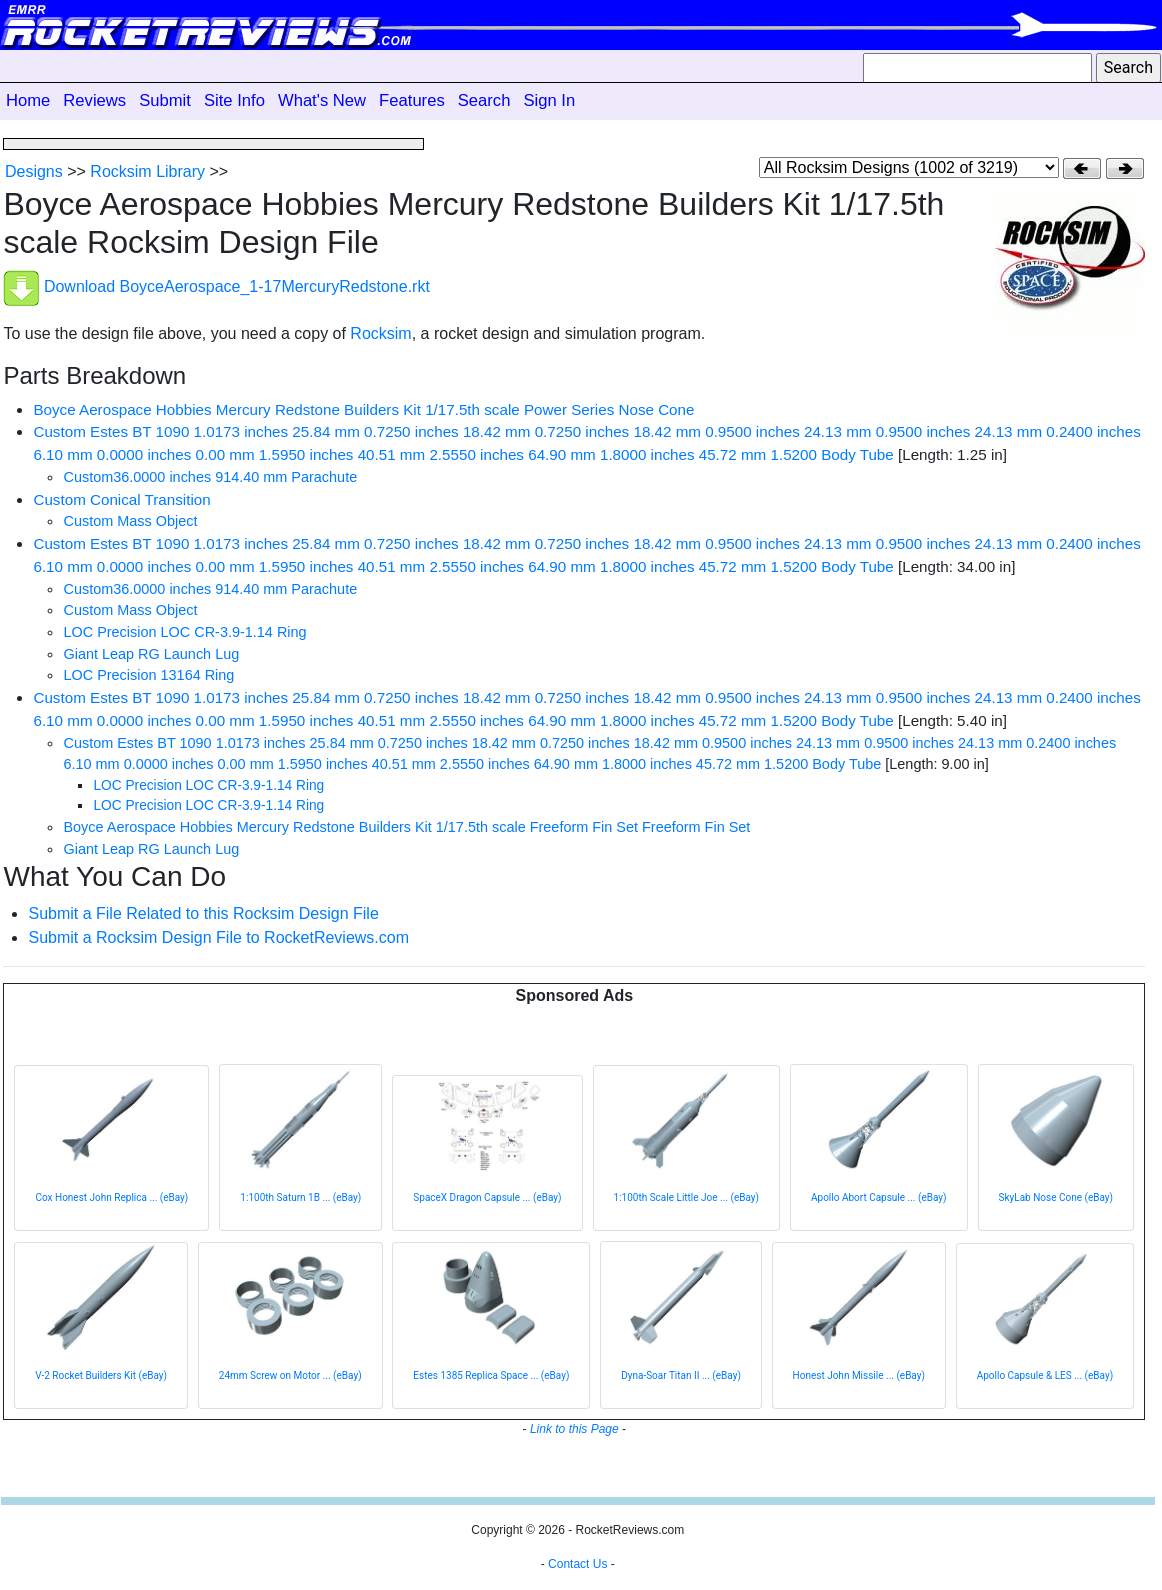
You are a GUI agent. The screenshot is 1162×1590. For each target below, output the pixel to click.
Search (484, 100)
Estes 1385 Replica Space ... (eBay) (491, 1375)
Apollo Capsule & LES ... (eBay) (1045, 1375)
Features (412, 100)
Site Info (234, 100)
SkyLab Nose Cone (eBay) (1056, 1197)
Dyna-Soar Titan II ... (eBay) (681, 1375)
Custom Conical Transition (121, 499)
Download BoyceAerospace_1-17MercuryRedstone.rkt (237, 286)
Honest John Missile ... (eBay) (859, 1375)
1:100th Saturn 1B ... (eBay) (300, 1197)
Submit (165, 100)
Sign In (549, 100)
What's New (322, 100)
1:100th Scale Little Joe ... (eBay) (687, 1197)
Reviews (94, 100)
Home (28, 100)
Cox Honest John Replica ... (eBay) (111, 1197)
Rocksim (380, 333)
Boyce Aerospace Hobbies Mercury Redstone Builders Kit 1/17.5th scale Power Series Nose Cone (363, 409)
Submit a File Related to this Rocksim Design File (203, 913)
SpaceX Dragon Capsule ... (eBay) (487, 1197)
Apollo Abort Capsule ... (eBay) (879, 1197)
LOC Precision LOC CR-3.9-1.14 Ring (184, 632)
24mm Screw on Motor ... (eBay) (290, 1375)
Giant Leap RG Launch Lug (151, 654)
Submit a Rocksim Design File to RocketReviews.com (218, 937)
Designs (34, 171)
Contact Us (577, 1564)
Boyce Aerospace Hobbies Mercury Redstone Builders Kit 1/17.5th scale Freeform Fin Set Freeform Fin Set (406, 827)
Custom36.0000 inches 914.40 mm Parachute (210, 477)
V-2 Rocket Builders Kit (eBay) (101, 1375)
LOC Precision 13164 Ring (148, 675)
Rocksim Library (147, 171)
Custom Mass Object (130, 521)
